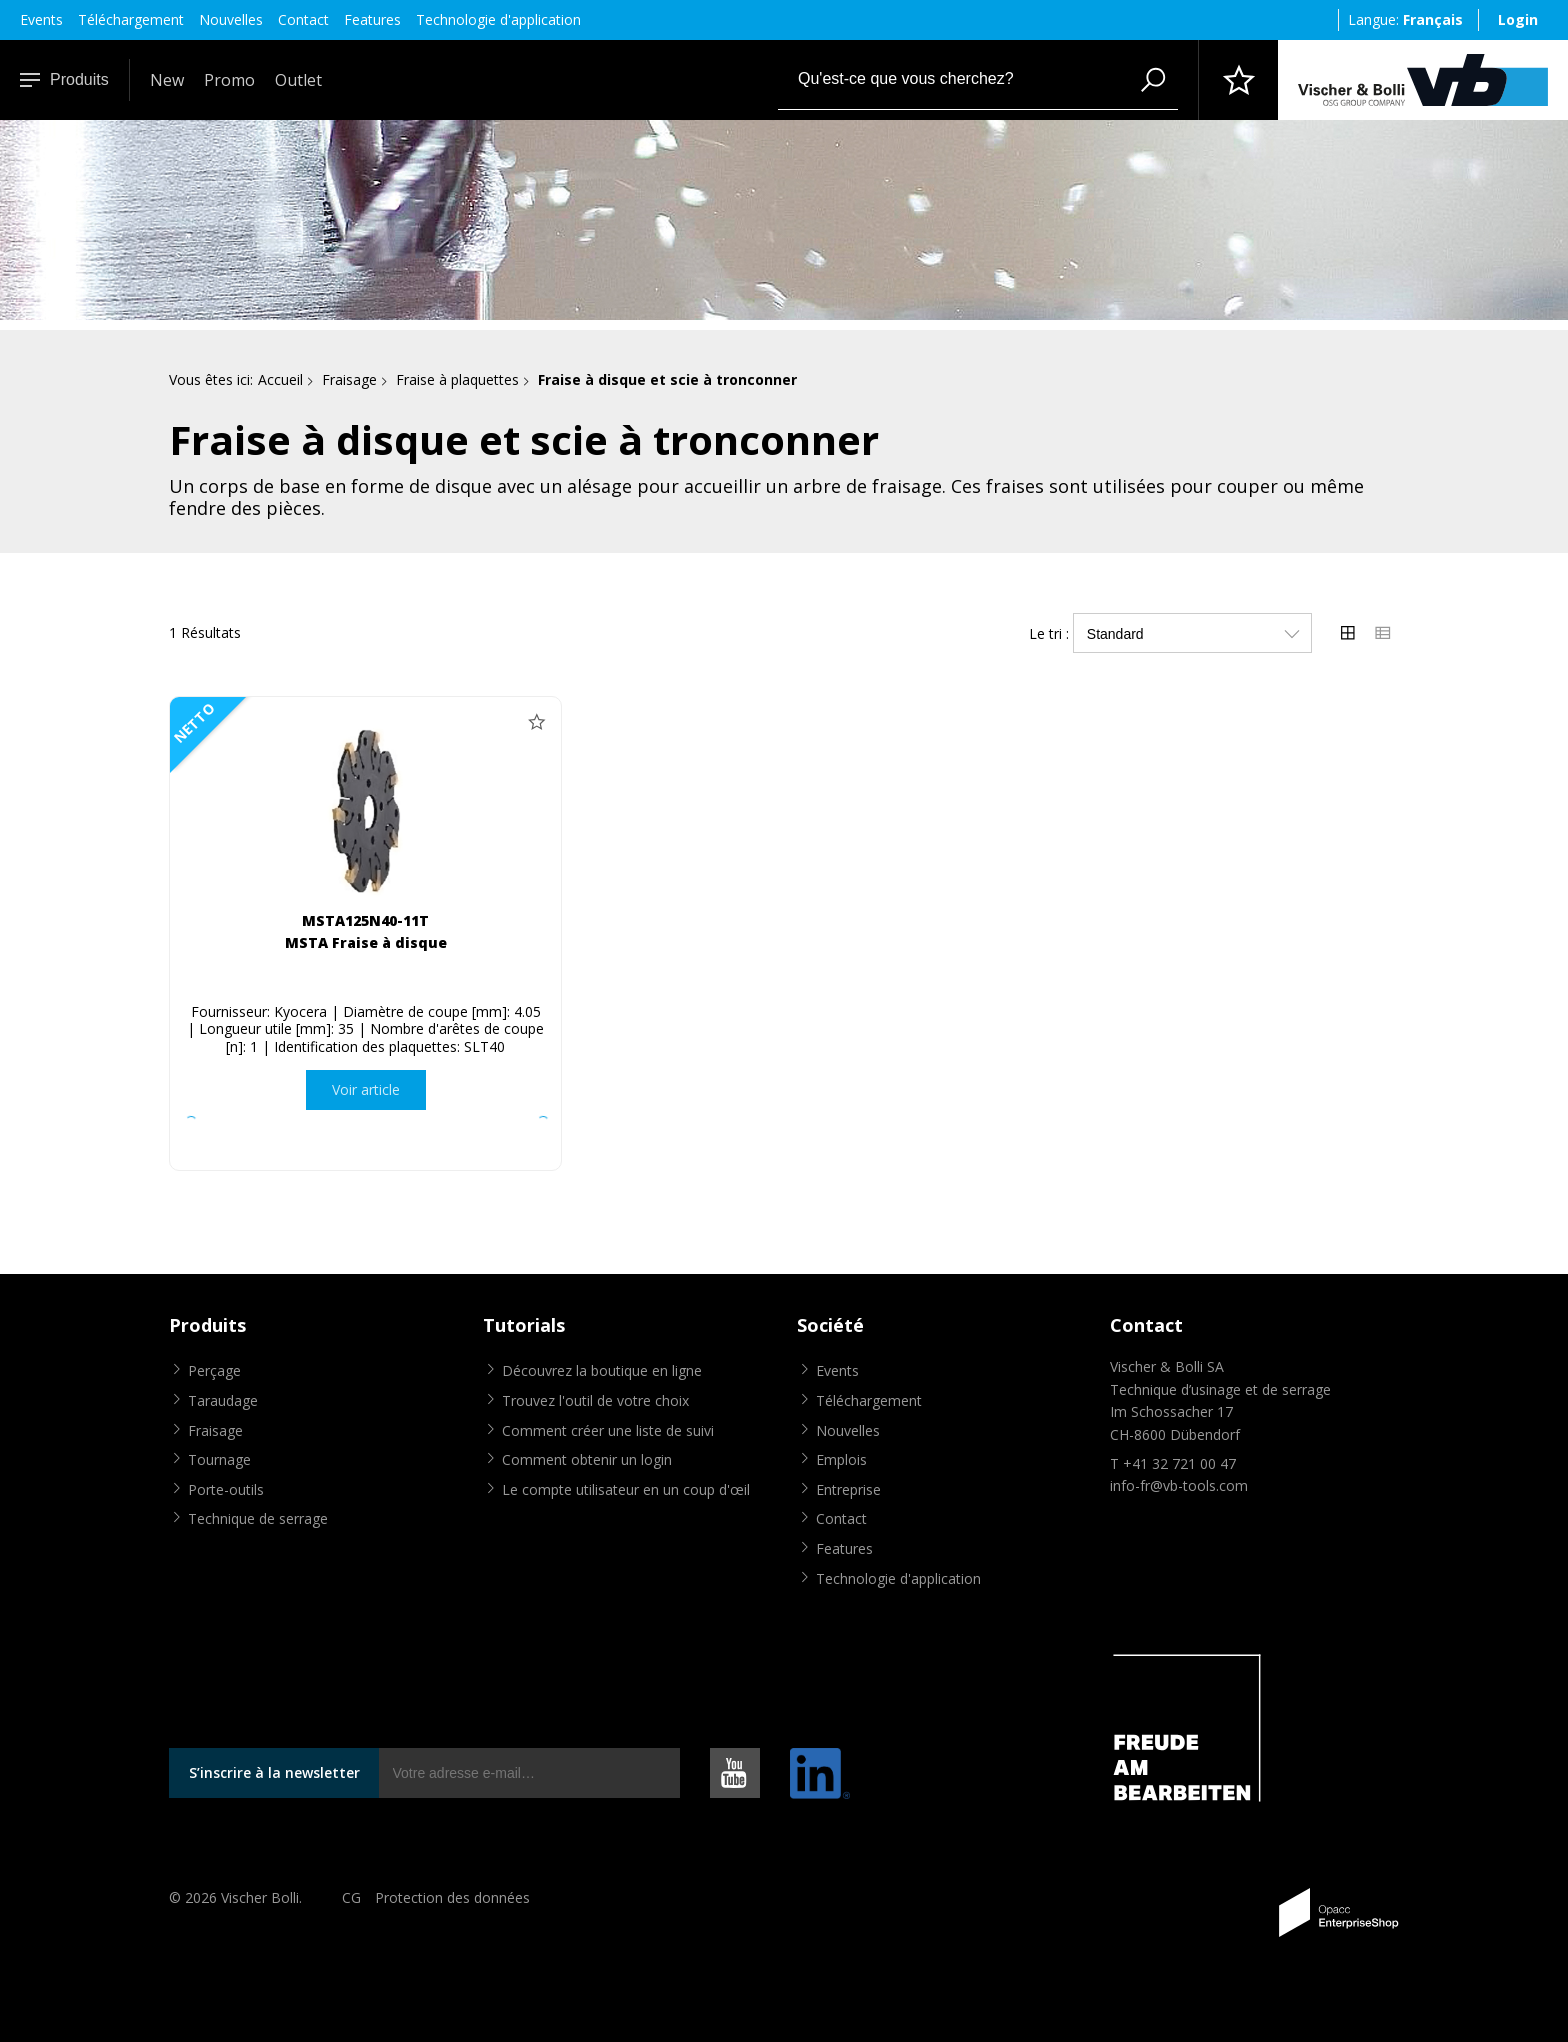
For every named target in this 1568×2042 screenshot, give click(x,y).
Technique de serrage (258, 1518)
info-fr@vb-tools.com (1179, 1485)
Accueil (280, 379)
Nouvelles (231, 19)
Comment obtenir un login (587, 1459)
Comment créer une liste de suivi (608, 1430)
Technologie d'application (498, 19)
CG (351, 1897)
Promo (229, 80)
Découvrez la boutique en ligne (602, 1370)
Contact (303, 19)
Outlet (298, 80)
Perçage (214, 1370)
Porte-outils (226, 1489)
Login (1518, 19)
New (167, 80)
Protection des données (452, 1897)
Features (372, 19)
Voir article (366, 1089)
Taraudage (223, 1400)
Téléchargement (131, 19)
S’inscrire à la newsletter (274, 1772)
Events (41, 19)
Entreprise (848, 1489)
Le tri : (1049, 633)
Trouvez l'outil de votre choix (595, 1400)
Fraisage (349, 379)
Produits (64, 79)
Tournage (219, 1459)
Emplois (841, 1459)
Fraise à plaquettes (457, 379)
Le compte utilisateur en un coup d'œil (626, 1489)
